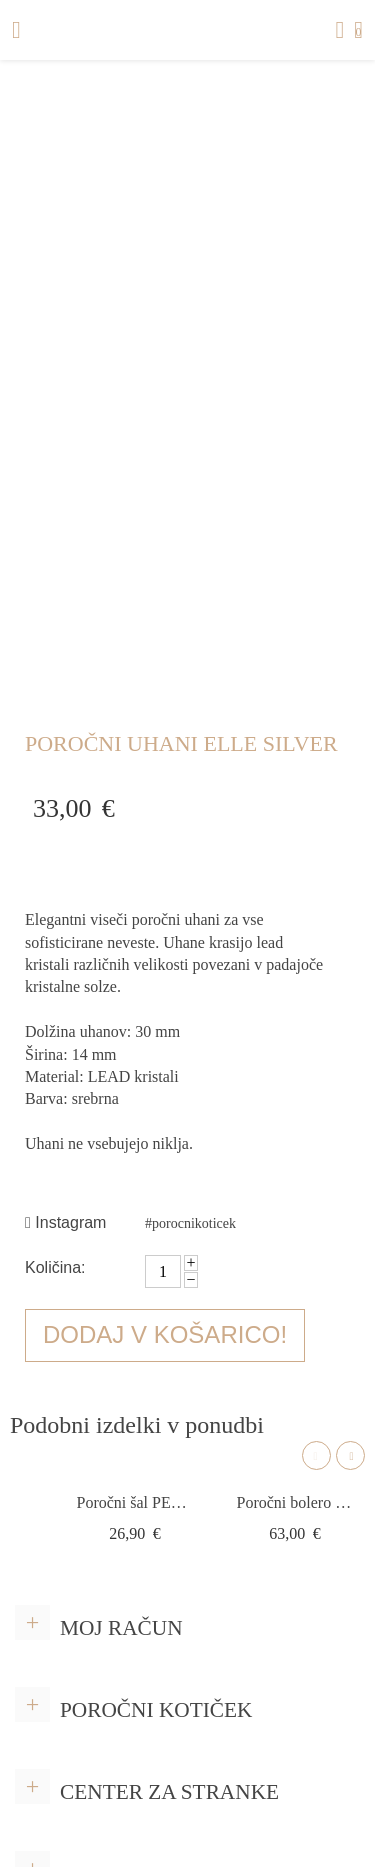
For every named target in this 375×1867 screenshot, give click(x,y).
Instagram (65, 1222)
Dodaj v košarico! (165, 1334)
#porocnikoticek (190, 1223)
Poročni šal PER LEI (135, 1502)
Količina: (55, 1267)
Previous (316, 1455)
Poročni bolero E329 (295, 1502)
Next (350, 1455)
